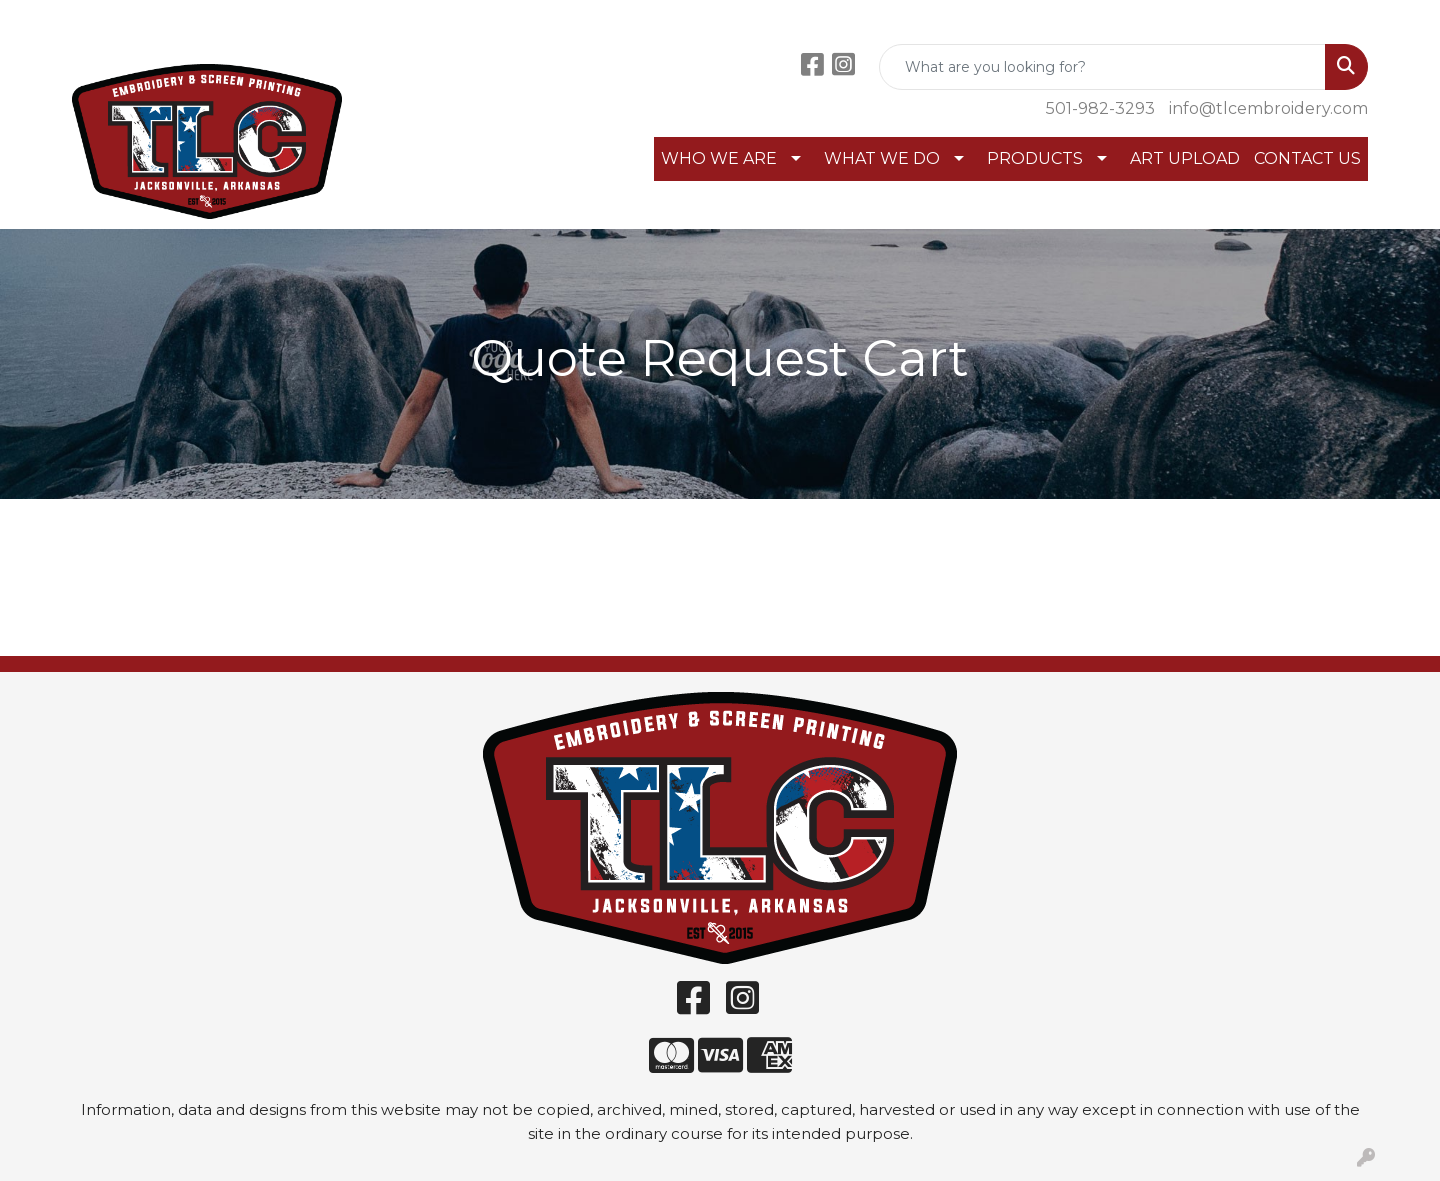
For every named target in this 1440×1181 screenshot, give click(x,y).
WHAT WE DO (882, 158)
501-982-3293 (1100, 108)
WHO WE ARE (719, 158)
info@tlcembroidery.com (1268, 108)
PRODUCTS (1035, 158)
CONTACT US (1307, 158)
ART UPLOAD (1185, 158)
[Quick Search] (1102, 67)
